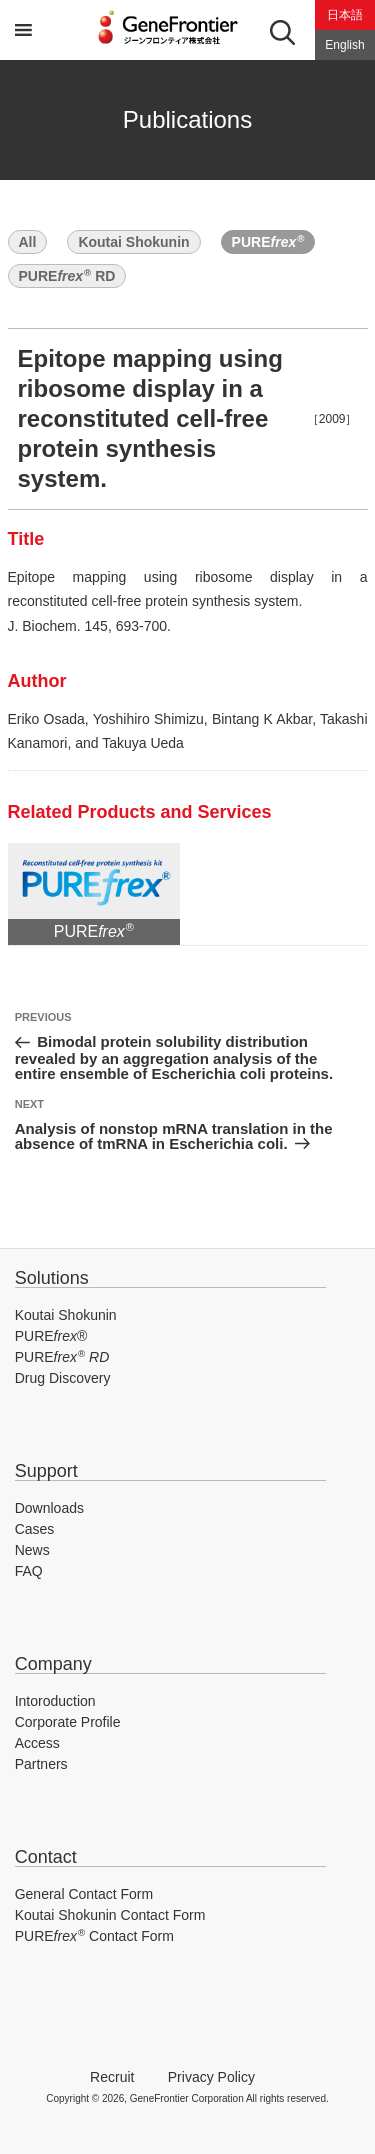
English (344, 45)
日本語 (345, 15)
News (32, 1550)
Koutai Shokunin (133, 242)
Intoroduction (55, 1701)
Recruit (112, 2077)
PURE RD (67, 275)
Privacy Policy (211, 2077)
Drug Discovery (63, 1378)
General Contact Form (84, 1894)
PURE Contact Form (94, 1936)
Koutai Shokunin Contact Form (110, 1915)
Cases (35, 1529)
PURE (268, 241)
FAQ (29, 1571)
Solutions (52, 1278)
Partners (41, 1764)
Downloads (49, 1508)
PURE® (51, 1336)
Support (46, 1471)
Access (37, 1743)
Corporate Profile (68, 1722)
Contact (46, 1857)
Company (53, 1664)
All (28, 242)
